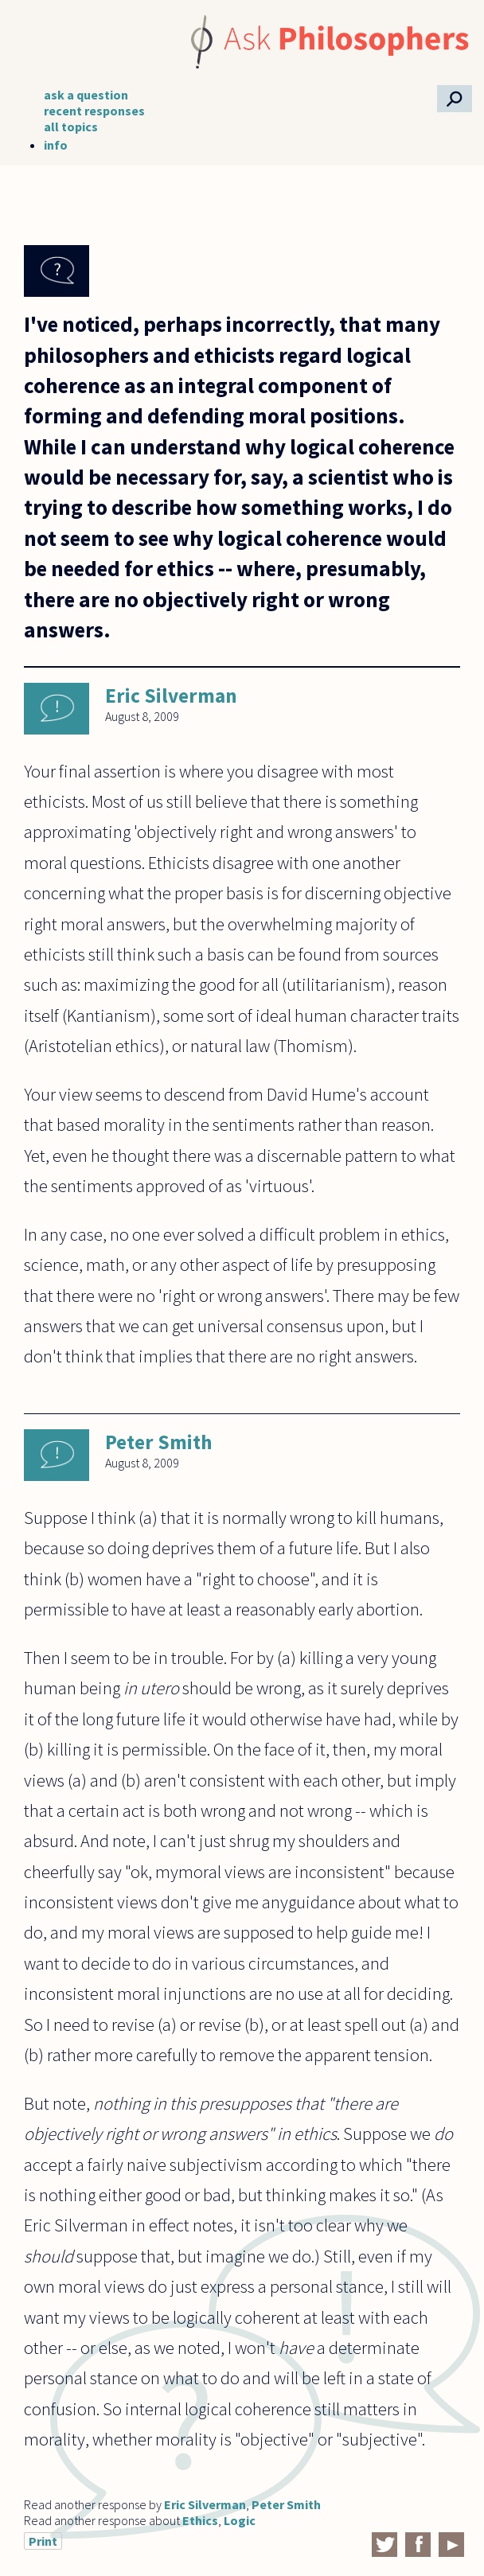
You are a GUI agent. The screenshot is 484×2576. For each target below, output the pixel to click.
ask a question (86, 95)
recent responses (94, 111)
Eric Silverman (171, 695)
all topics (71, 126)
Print (43, 2541)
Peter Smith (158, 1442)
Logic (240, 2520)
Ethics (200, 2520)
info (56, 145)
